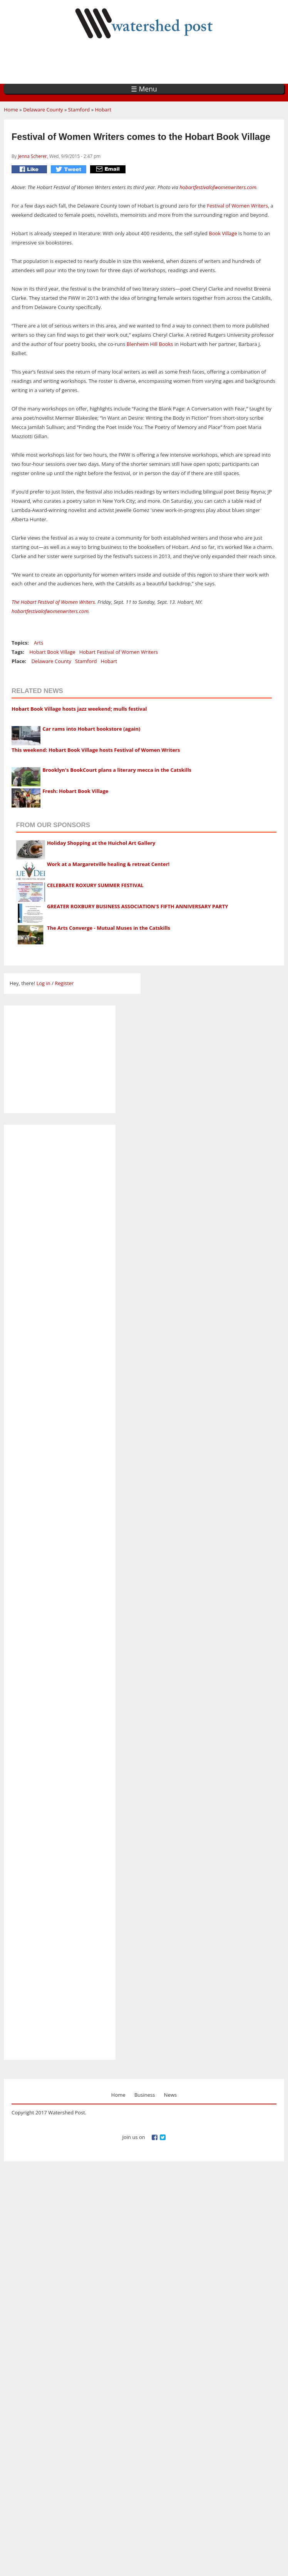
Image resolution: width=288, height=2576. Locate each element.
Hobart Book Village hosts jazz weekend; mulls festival (79, 708)
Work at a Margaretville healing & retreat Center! (108, 864)
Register (64, 983)
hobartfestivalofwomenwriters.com (217, 187)
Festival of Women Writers (237, 205)
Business (144, 2094)
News (170, 2094)
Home (11, 109)
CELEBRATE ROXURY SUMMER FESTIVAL (95, 885)
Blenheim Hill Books (150, 344)
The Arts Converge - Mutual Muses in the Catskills (108, 927)
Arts (38, 642)
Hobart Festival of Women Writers (118, 651)
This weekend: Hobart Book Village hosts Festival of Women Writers (96, 749)
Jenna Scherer (32, 156)
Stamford (79, 109)
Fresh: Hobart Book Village (75, 791)
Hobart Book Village (52, 651)
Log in (43, 983)
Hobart (103, 109)
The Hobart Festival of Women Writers (53, 601)
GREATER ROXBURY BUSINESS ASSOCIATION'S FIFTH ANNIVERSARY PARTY (137, 906)
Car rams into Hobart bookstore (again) (91, 728)
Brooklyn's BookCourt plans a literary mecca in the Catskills (116, 769)
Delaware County (43, 109)
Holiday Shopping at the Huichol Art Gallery (101, 842)
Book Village (223, 233)
